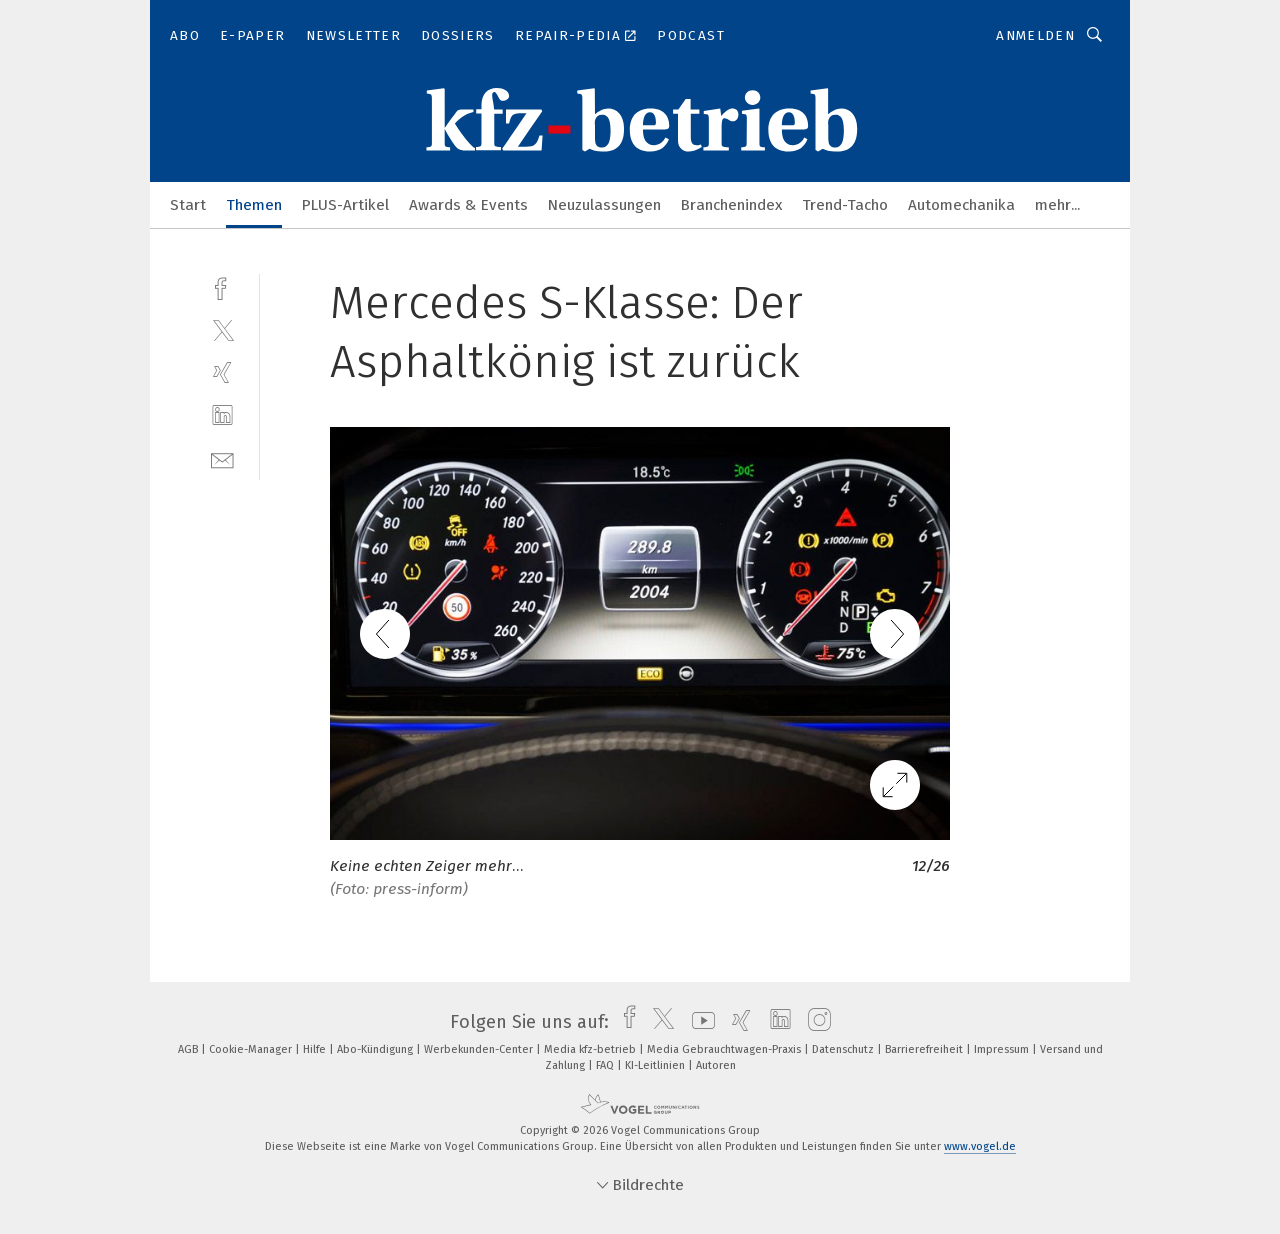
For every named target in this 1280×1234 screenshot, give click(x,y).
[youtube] (698, 1022)
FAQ (606, 1065)
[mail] (222, 458)
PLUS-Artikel (345, 205)
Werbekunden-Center (480, 1049)
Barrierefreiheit (925, 1049)
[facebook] (222, 286)
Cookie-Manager (252, 1049)
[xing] (222, 372)
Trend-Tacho (845, 205)
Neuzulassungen (604, 205)
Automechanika (961, 205)
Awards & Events (468, 205)
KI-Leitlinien (656, 1065)
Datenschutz (844, 1049)
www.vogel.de (980, 1146)
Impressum (1003, 1049)
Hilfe (316, 1049)
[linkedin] (222, 415)
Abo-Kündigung (376, 1049)
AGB (189, 1049)
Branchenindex (731, 205)
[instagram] (814, 1022)
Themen (254, 205)
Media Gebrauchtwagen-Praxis (725, 1049)
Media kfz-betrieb (591, 1049)
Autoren (716, 1065)
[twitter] (222, 329)
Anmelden (1035, 35)
